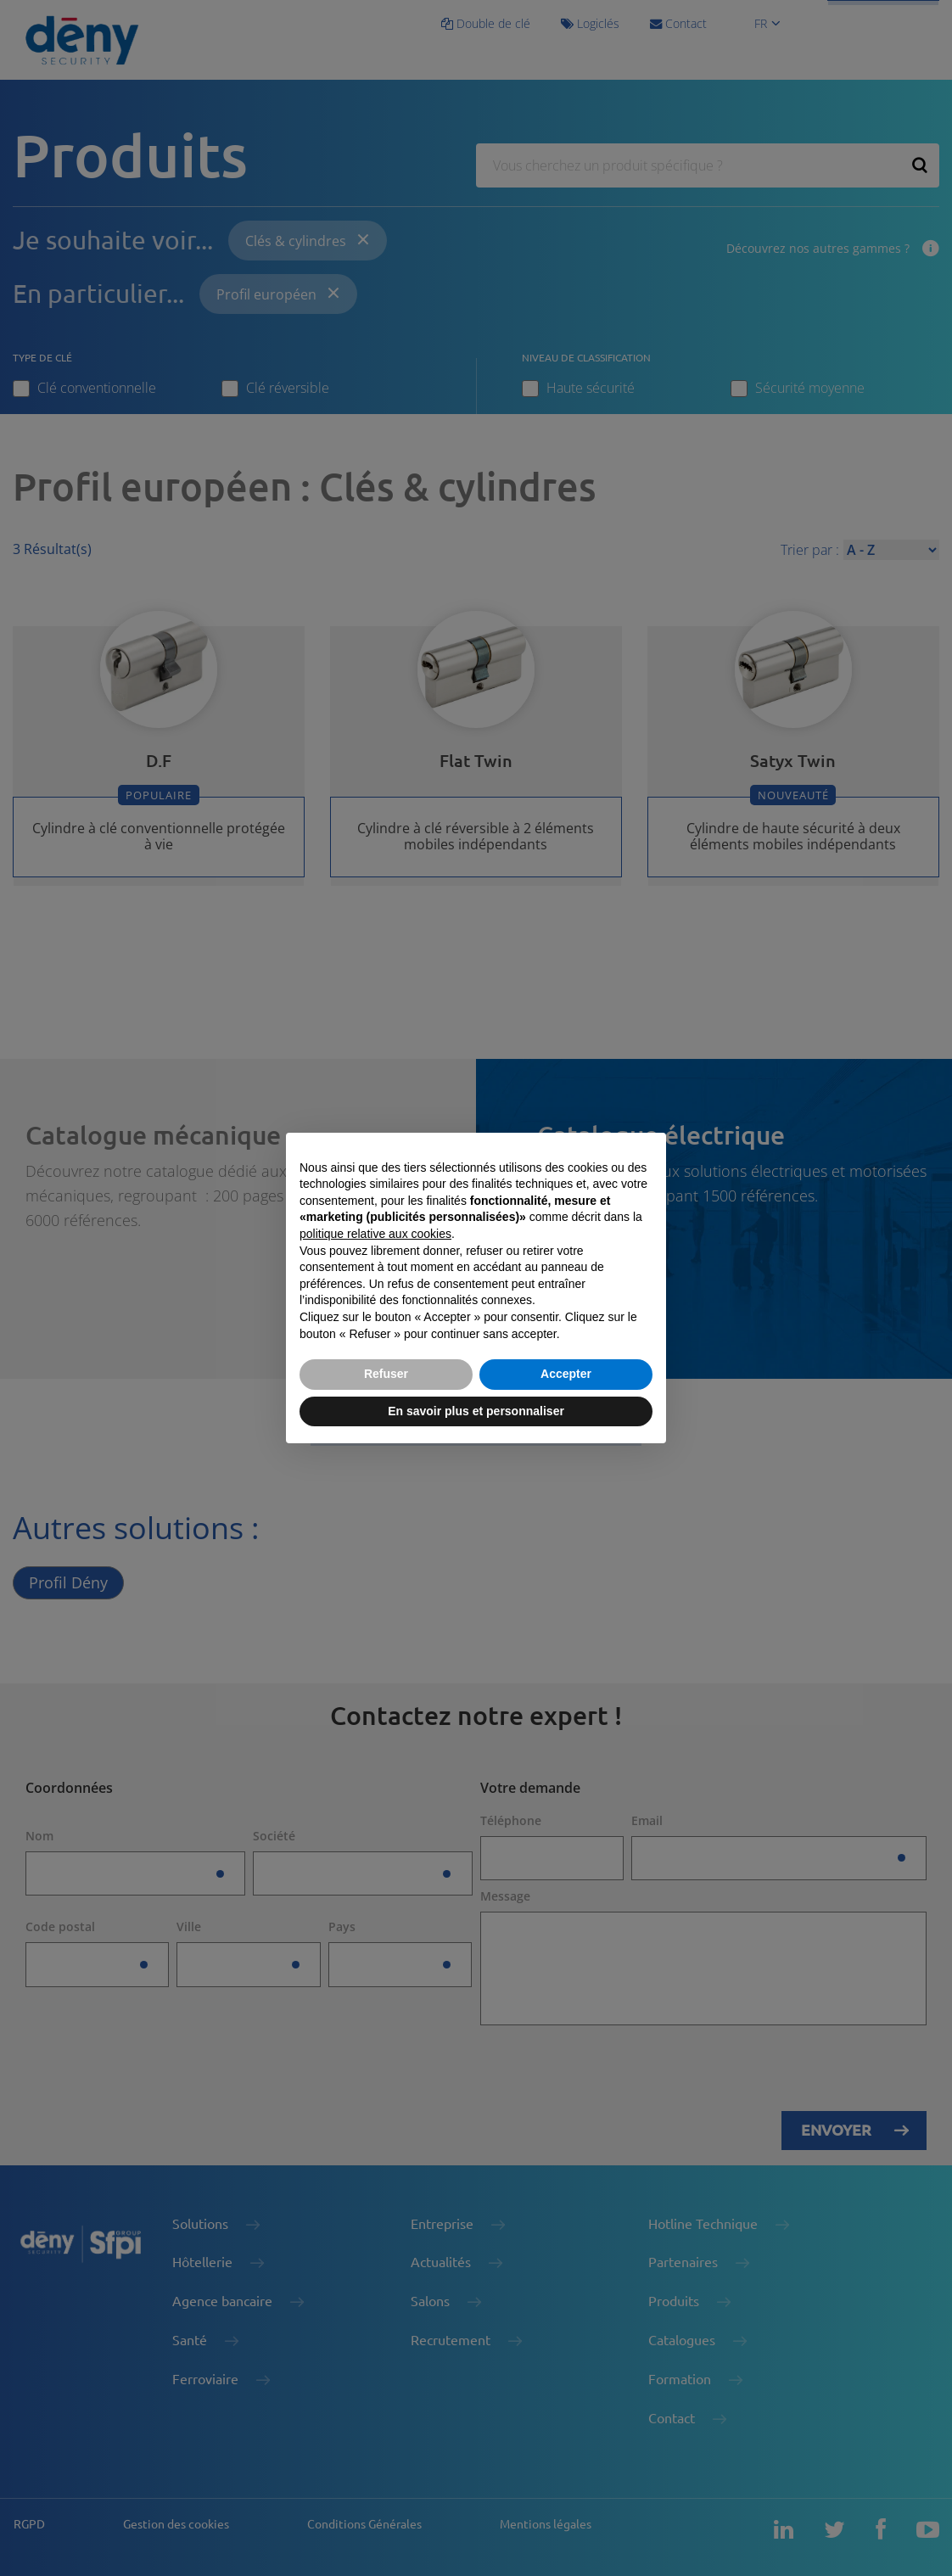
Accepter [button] (565, 1373)
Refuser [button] (386, 1373)
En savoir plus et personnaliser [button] (476, 1411)
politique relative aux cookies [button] (375, 1233)
